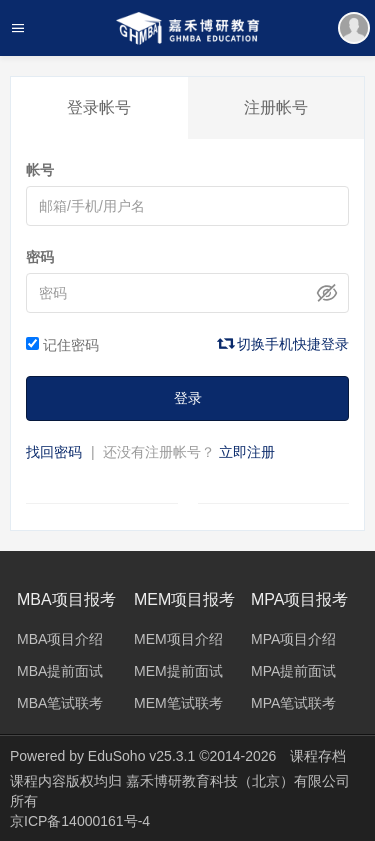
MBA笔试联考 (60, 703)
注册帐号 (276, 107)
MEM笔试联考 (178, 703)
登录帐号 (99, 107)
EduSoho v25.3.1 (141, 756)
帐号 (40, 170)
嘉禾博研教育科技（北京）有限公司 (238, 781)
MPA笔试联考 (293, 703)
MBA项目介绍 (60, 639)
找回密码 (54, 452)
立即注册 (247, 452)
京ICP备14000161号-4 (80, 821)
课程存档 (318, 756)
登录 (188, 398)
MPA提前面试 (293, 671)
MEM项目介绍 (178, 639)
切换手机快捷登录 (284, 344)
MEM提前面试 (178, 671)
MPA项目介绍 (293, 639)
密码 (40, 257)
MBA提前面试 (60, 671)
